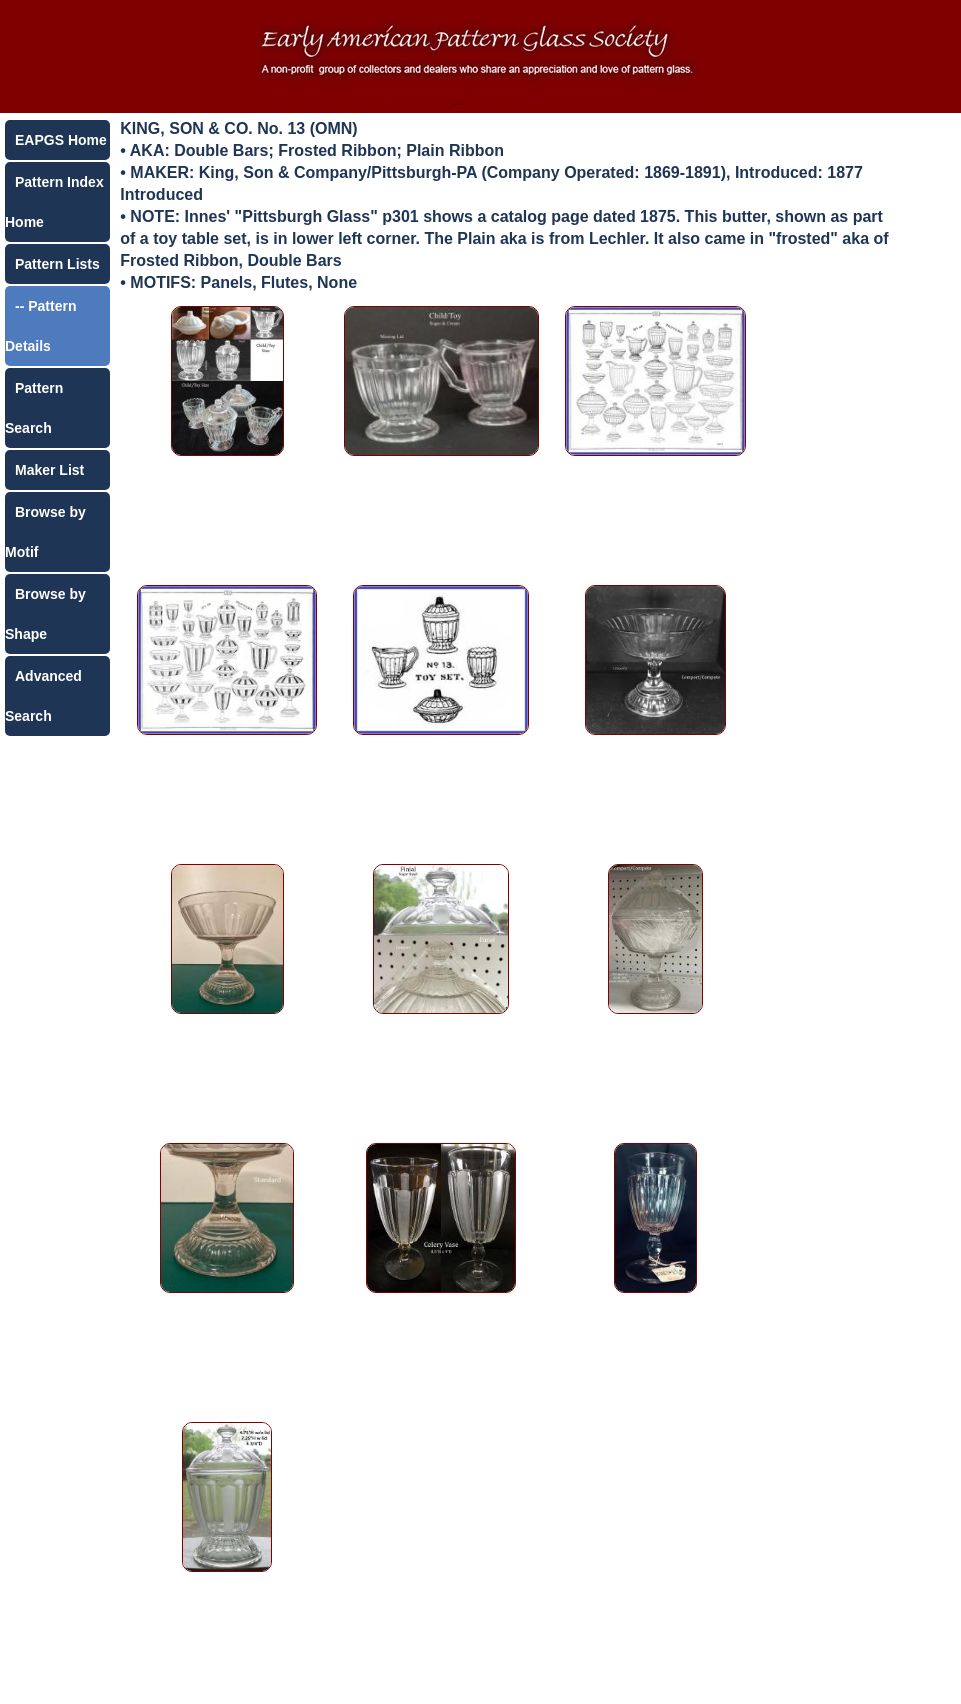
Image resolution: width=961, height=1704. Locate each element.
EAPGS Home (61, 140)
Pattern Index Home (54, 202)
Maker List (49, 470)
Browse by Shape (45, 614)
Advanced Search (43, 696)
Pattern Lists (57, 264)
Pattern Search (34, 408)
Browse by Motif (45, 532)
